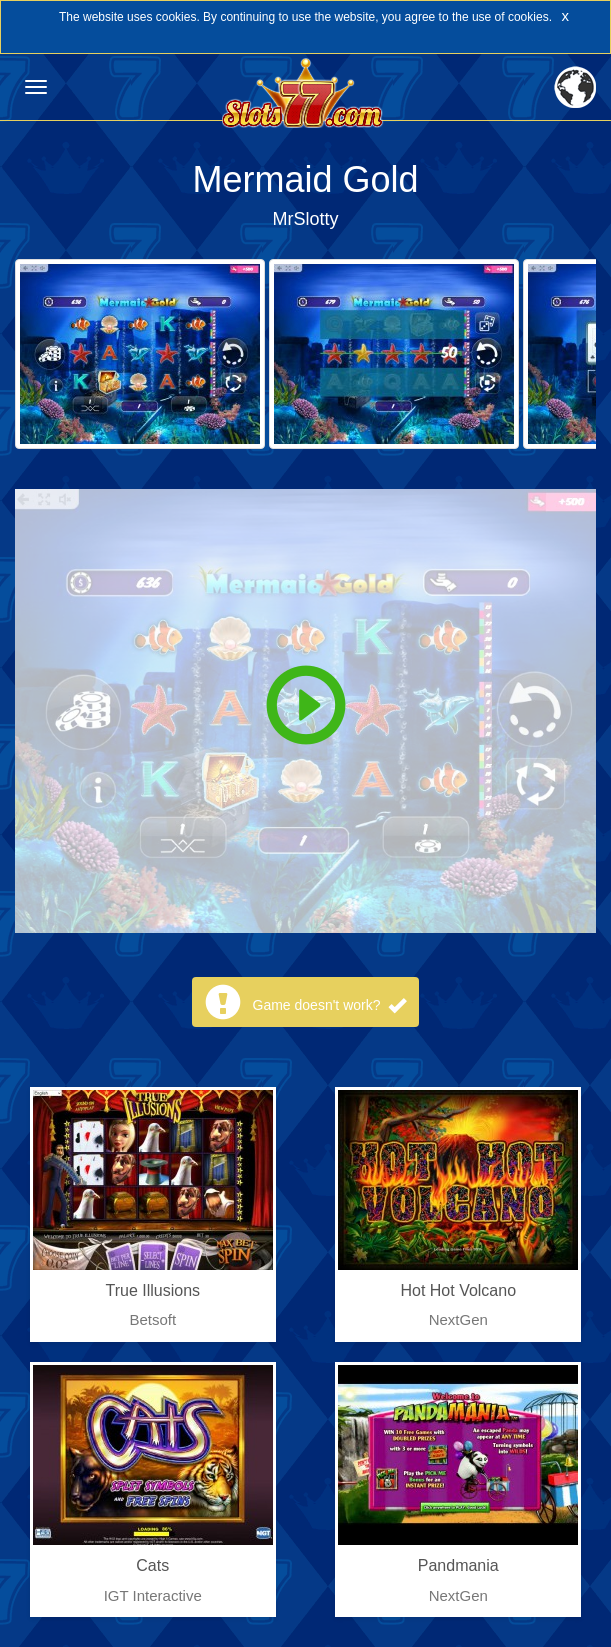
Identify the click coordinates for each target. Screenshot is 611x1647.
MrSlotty (305, 219)
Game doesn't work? (330, 1005)
